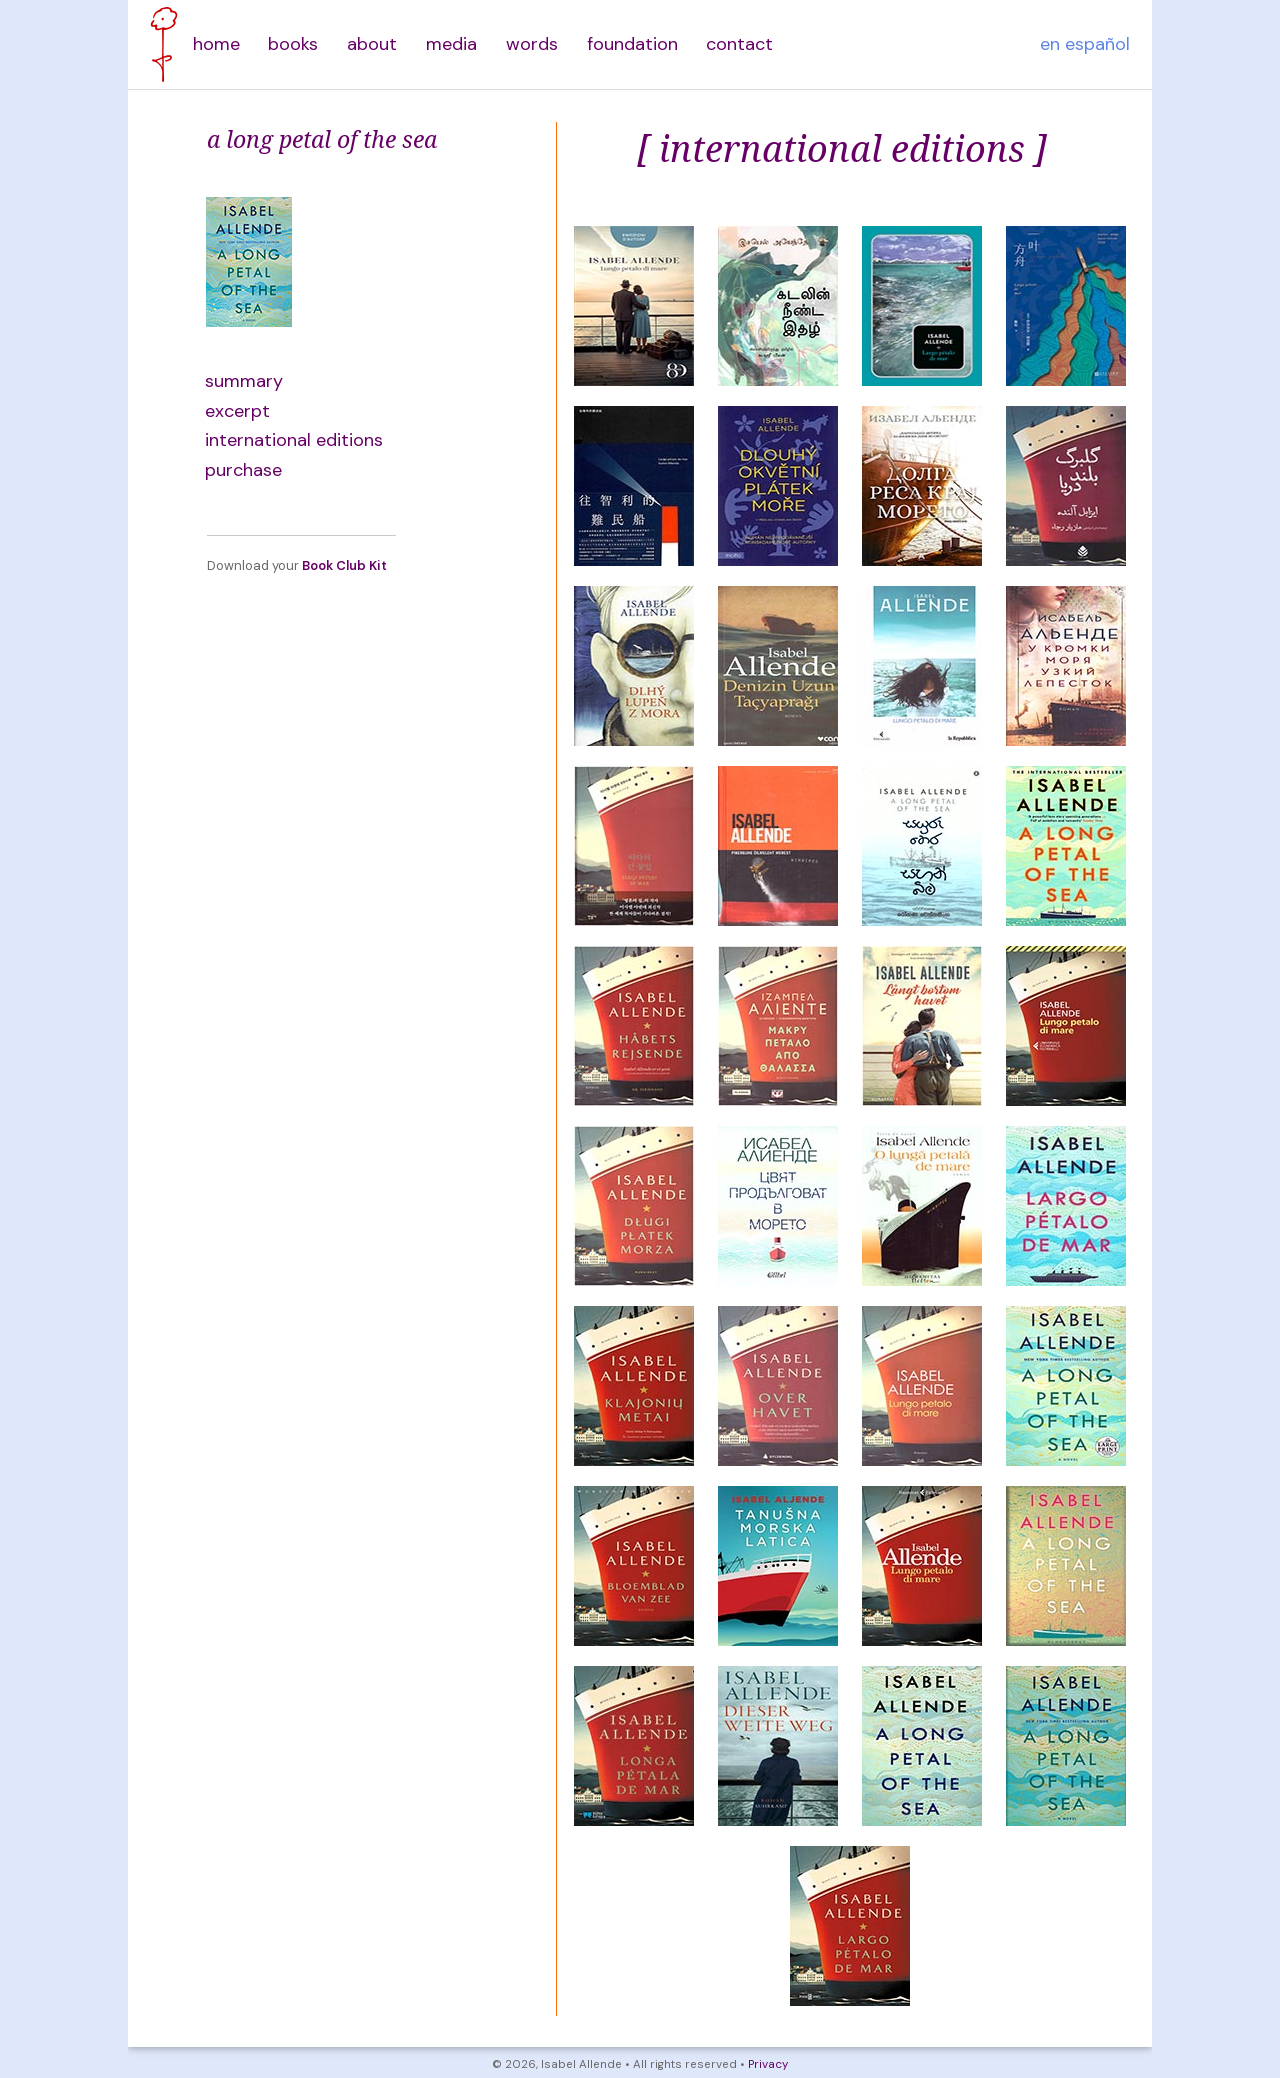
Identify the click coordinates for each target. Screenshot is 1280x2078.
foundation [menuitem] (632, 44)
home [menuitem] (216, 44)
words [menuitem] (532, 44)
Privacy (768, 2064)
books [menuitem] (293, 44)
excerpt (237, 411)
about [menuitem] (372, 44)
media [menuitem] (451, 44)
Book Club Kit (344, 565)
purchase (243, 470)
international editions (294, 440)
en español (1085, 44)
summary (244, 381)
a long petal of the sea (322, 139)
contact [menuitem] (739, 44)
